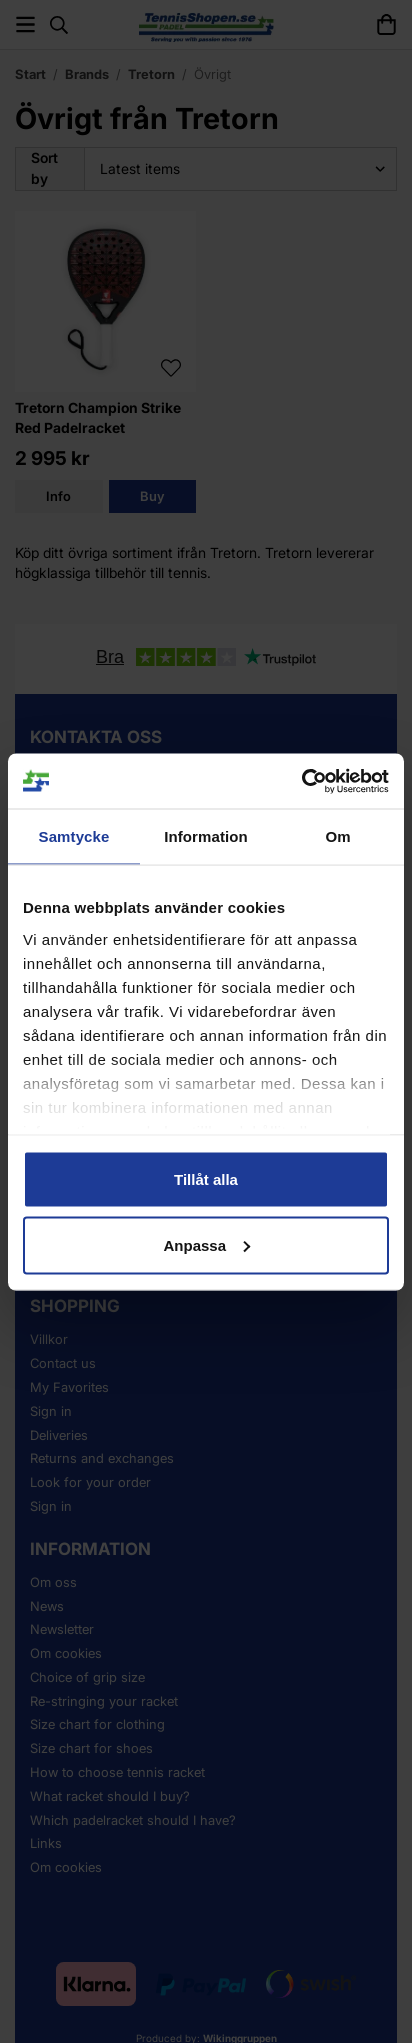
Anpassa (206, 1244)
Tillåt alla (206, 1179)
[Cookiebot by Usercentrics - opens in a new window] (301, 781)
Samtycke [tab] (74, 836)
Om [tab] (337, 836)
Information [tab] (206, 836)
